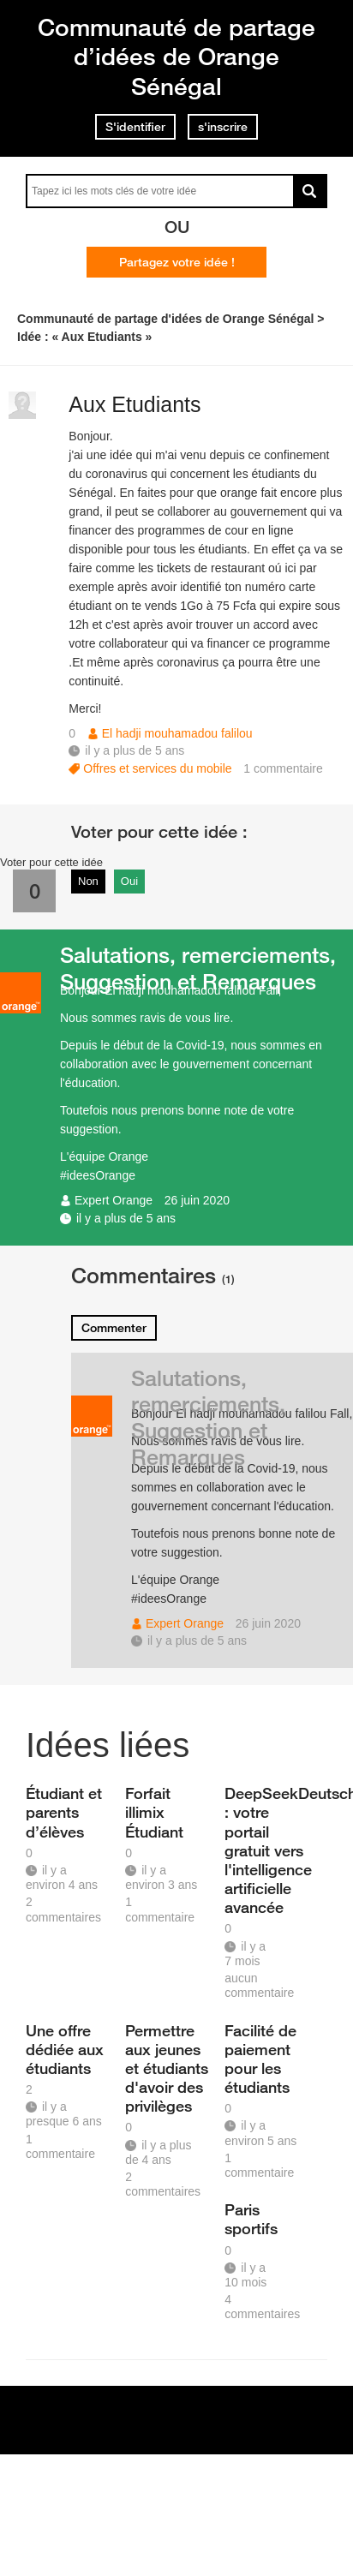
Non (88, 881)
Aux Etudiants (134, 404)
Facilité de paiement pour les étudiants (260, 2058)
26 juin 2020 (197, 1200)
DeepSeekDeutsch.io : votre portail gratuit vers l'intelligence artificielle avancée (268, 1850)
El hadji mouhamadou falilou (177, 733)
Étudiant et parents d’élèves (64, 1812)
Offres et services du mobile (157, 768)
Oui (129, 881)
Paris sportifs (251, 2219)
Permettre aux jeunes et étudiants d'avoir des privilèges (166, 2068)
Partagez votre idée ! (177, 262)
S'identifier (135, 126)
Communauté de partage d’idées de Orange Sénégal (176, 56)
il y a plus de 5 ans (126, 1218)
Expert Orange (114, 1200)
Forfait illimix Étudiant (154, 1812)
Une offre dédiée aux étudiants (65, 2049)
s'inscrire (223, 126)
